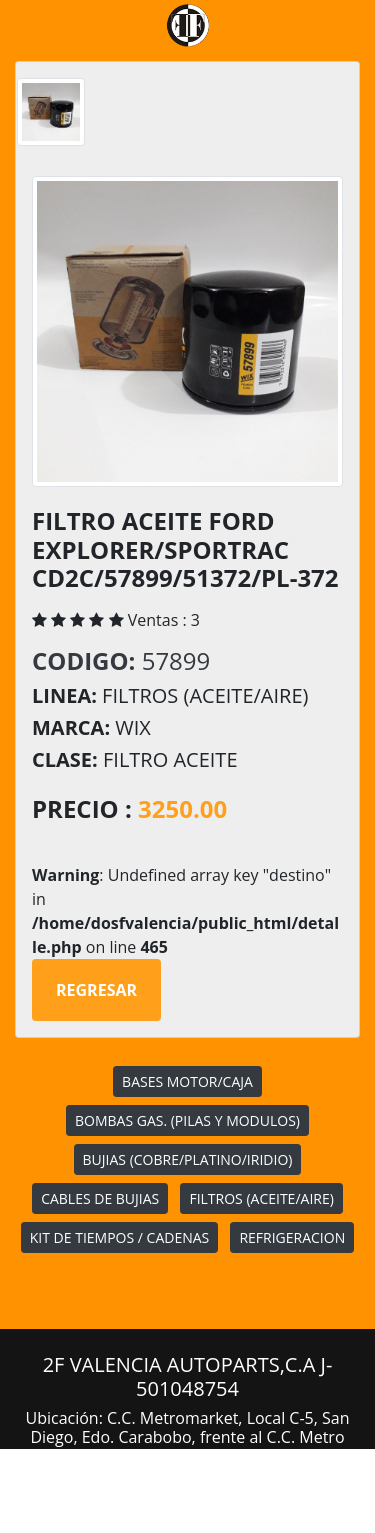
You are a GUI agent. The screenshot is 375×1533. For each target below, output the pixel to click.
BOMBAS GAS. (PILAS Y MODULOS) (187, 1120)
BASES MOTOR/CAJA (187, 1081)
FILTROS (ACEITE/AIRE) (261, 1198)
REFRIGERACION (292, 1237)
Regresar (96, 990)
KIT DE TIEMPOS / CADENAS (119, 1237)
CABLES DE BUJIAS (100, 1198)
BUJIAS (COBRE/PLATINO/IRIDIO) (188, 1159)
